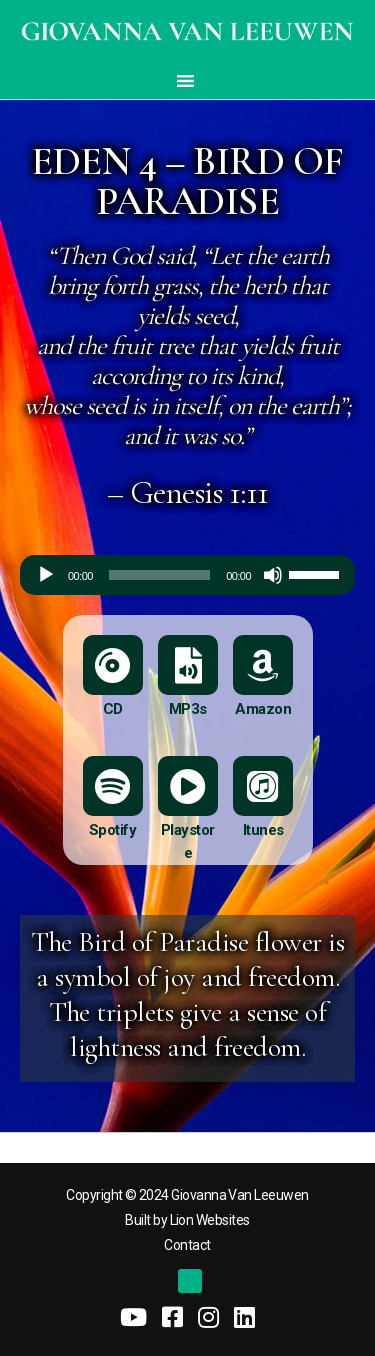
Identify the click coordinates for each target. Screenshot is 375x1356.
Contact (187, 1245)
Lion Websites (210, 1220)
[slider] (159, 575)
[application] (187, 575)
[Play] (46, 575)
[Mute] (273, 575)
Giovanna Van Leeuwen (239, 1195)
